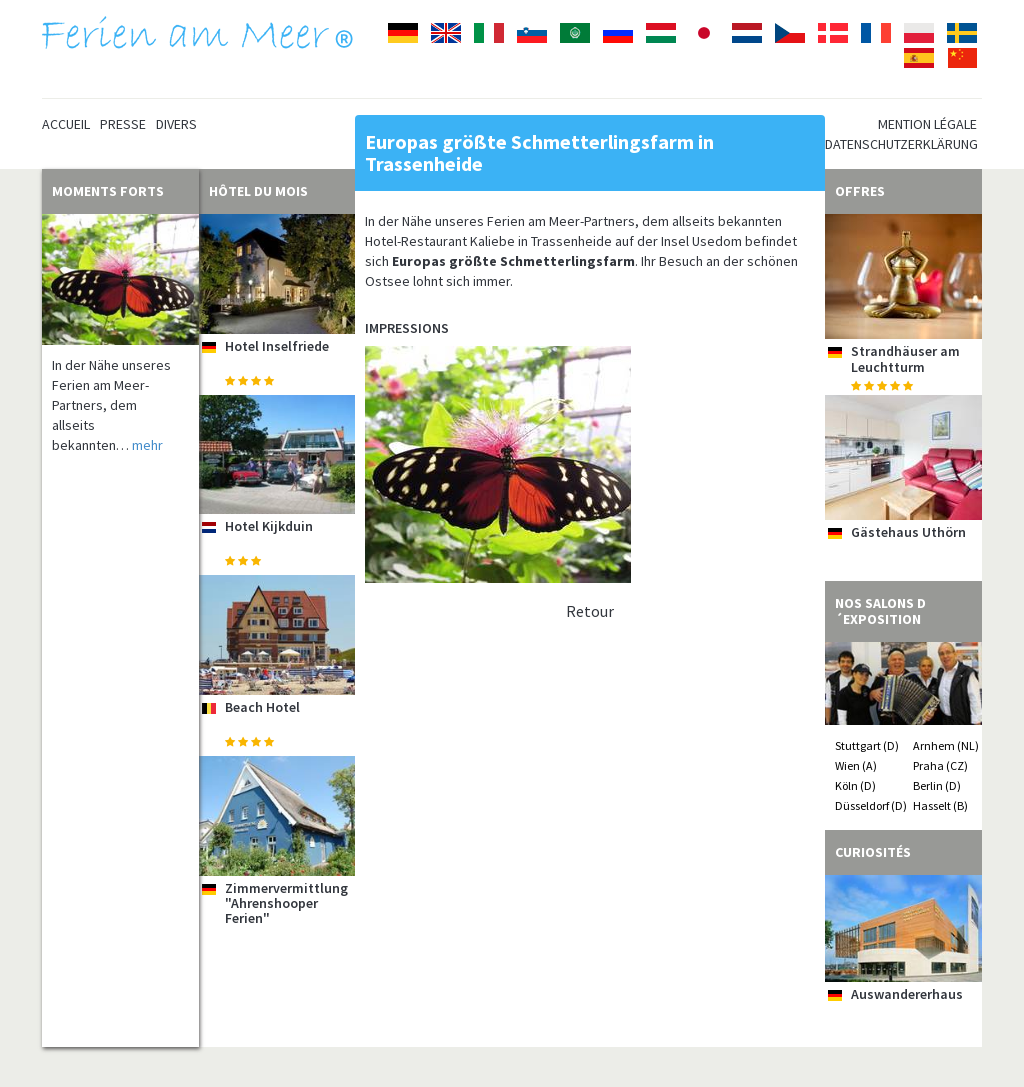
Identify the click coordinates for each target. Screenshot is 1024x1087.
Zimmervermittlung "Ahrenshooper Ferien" (286, 903)
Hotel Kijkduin (269, 526)
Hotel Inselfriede (277, 346)
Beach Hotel (262, 707)
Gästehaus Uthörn (908, 532)
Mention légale (927, 124)
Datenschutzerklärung (901, 144)
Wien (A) (856, 765)
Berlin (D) (937, 785)
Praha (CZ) (940, 765)
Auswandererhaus (907, 994)
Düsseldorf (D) (871, 805)
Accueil (66, 124)
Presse (123, 124)
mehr (147, 445)
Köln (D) (855, 785)
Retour (590, 611)
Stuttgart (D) (867, 745)
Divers (176, 124)
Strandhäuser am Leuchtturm (905, 358)
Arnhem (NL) (946, 745)
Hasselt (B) (940, 805)
